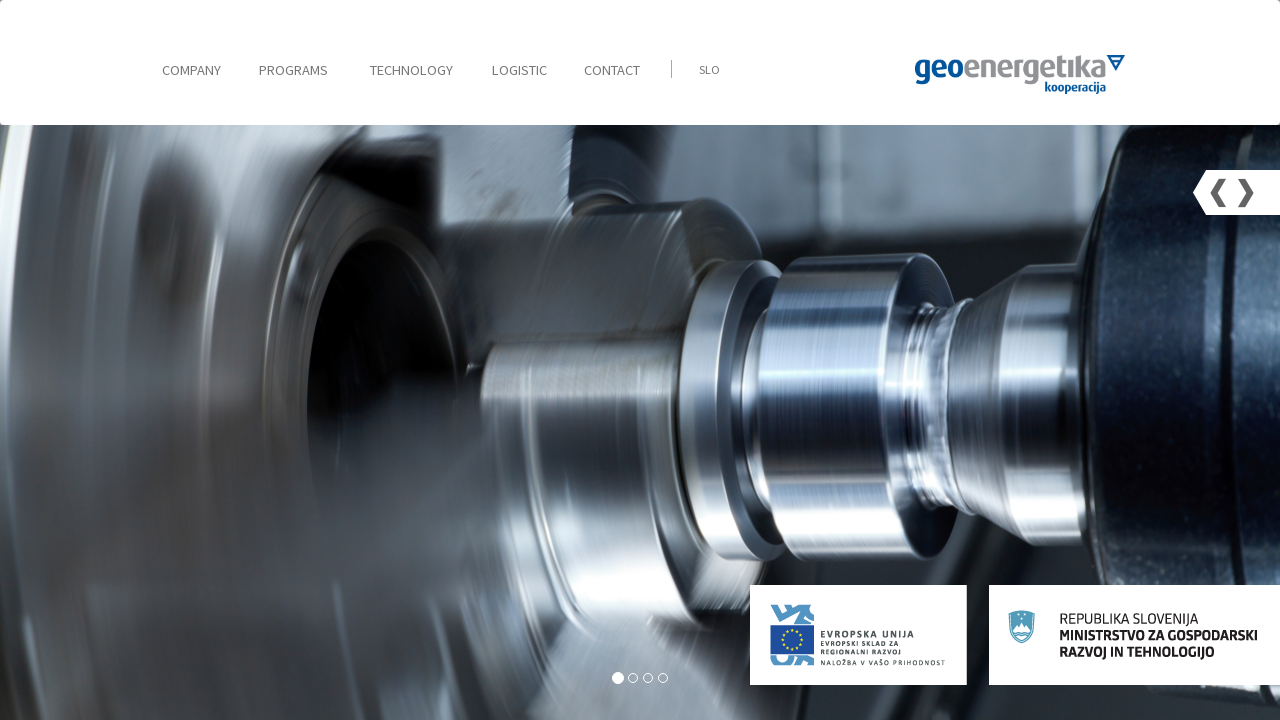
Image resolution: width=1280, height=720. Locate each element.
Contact (612, 70)
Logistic (519, 70)
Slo (709, 69)
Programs (293, 70)
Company (191, 70)
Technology (411, 70)
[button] (1218, 192)
